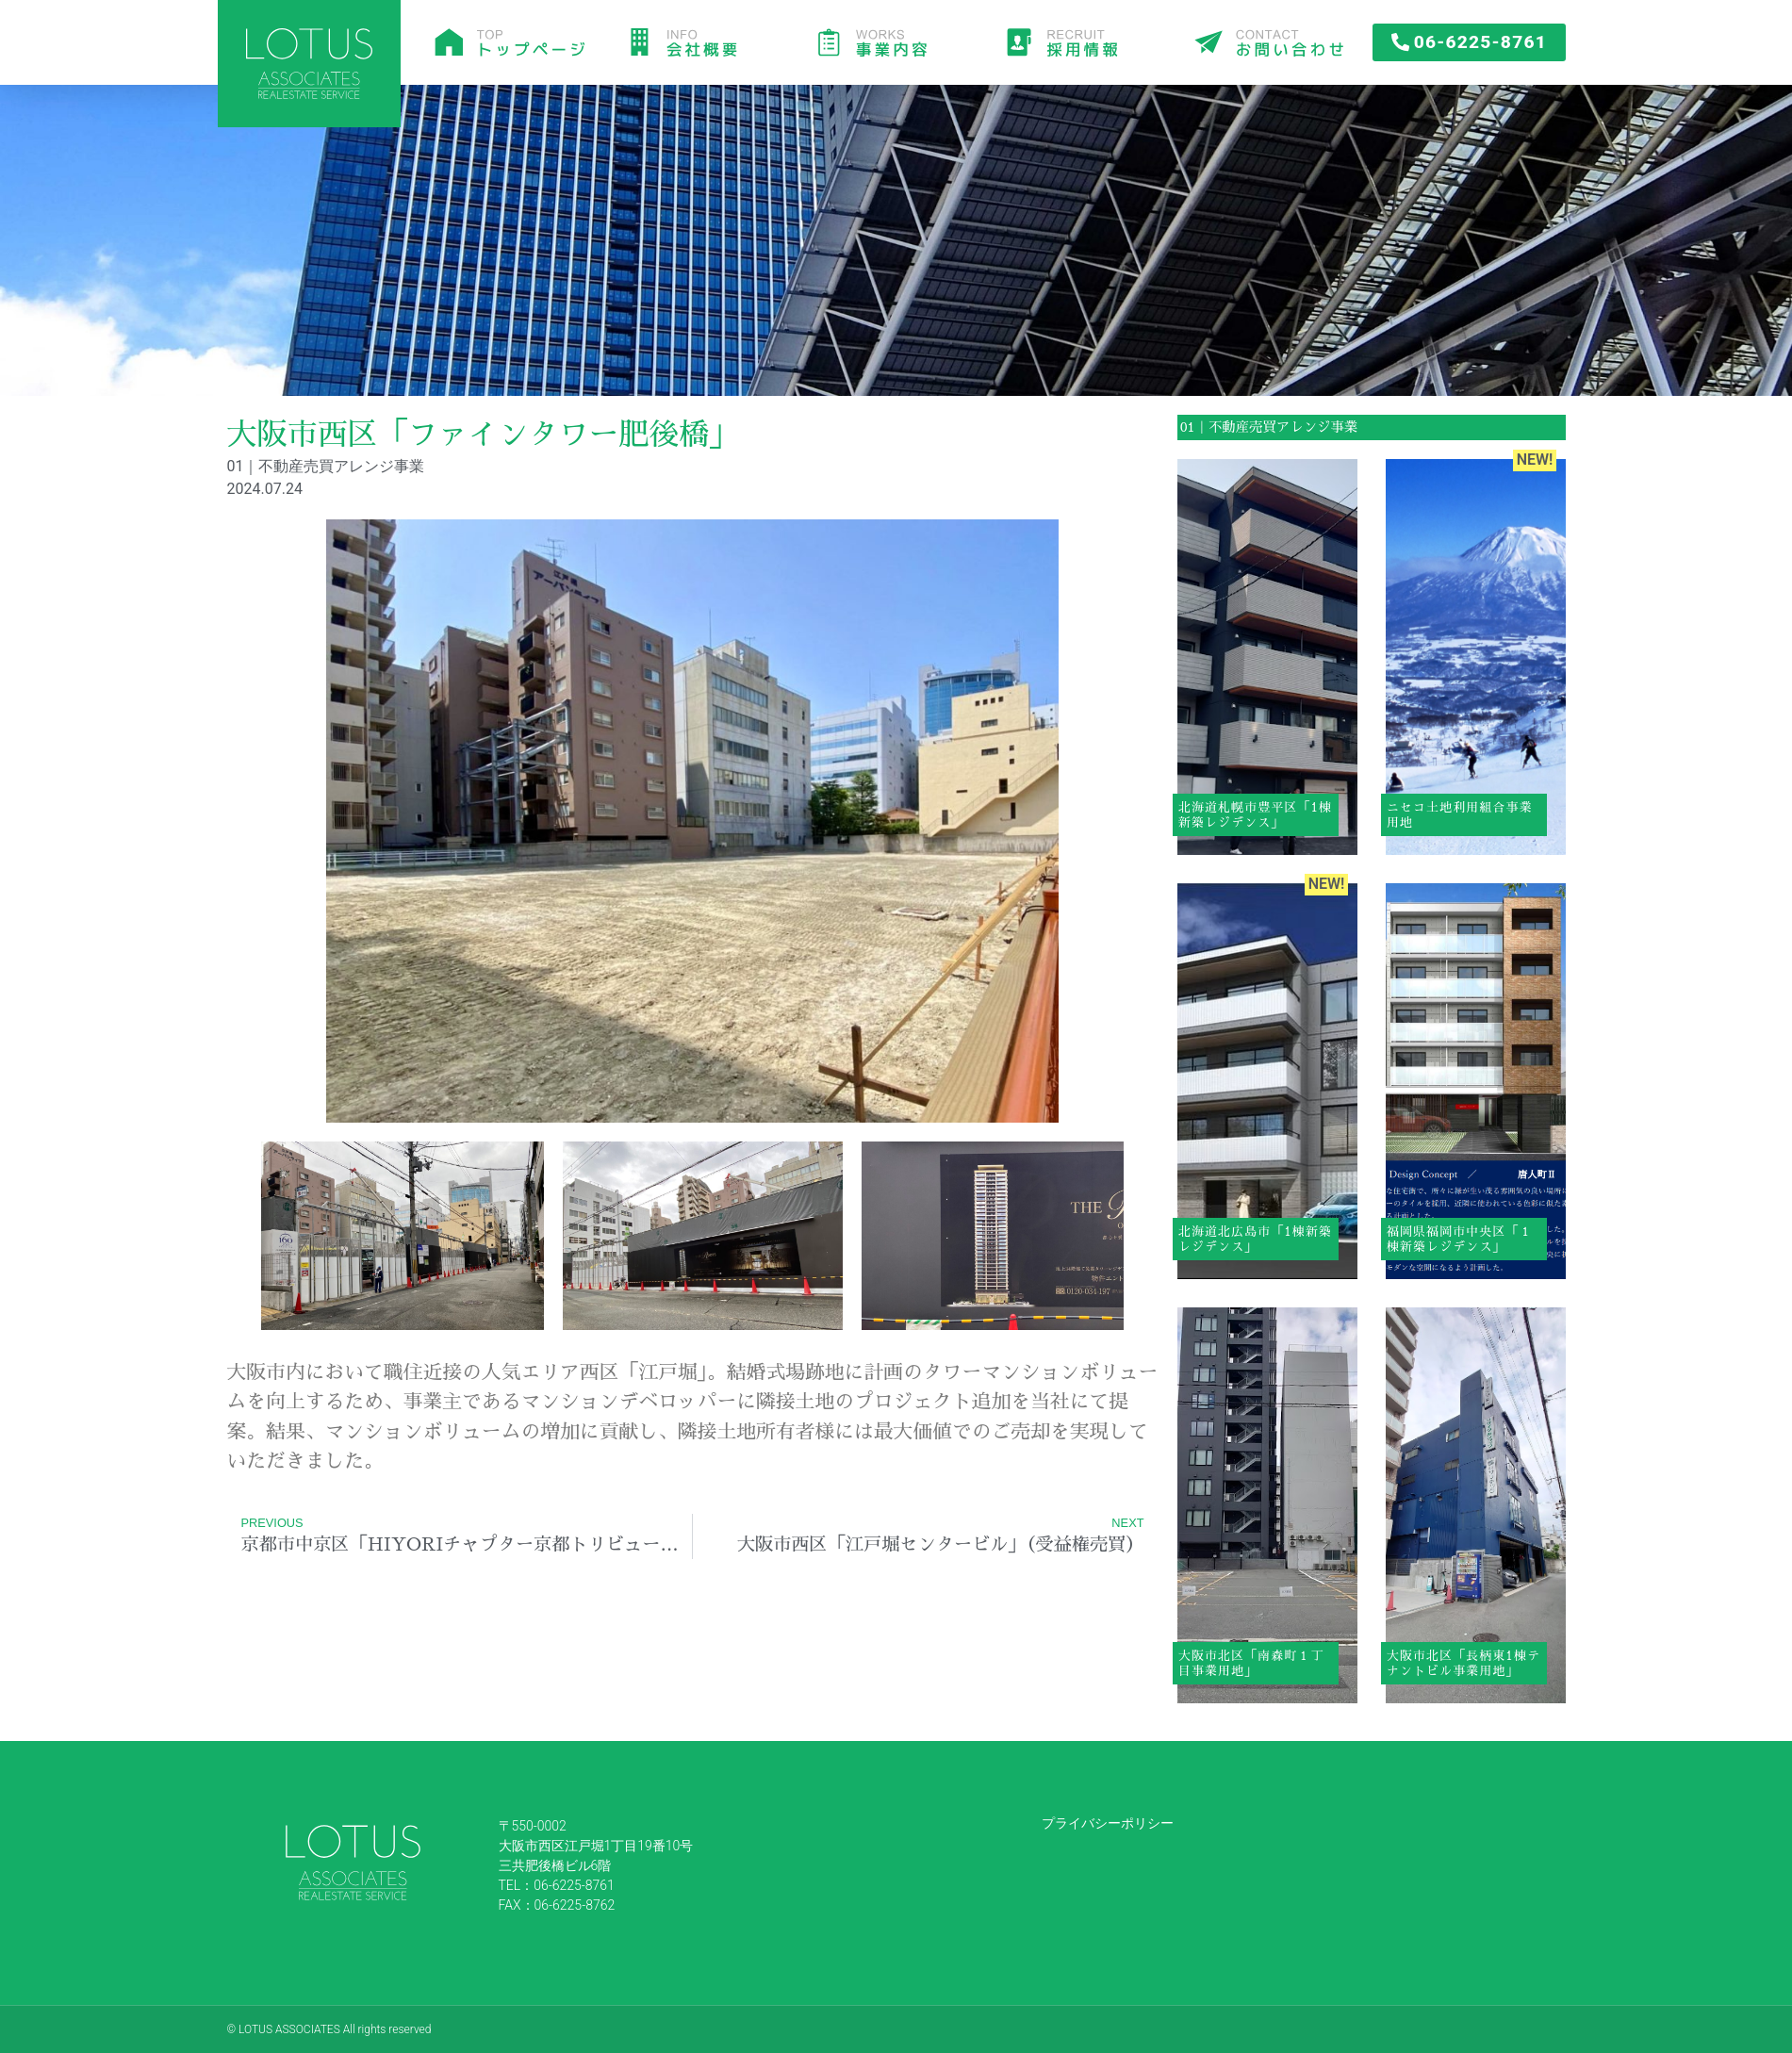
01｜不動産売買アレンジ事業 (1269, 427)
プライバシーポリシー (1108, 1823)
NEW (1533, 459)
